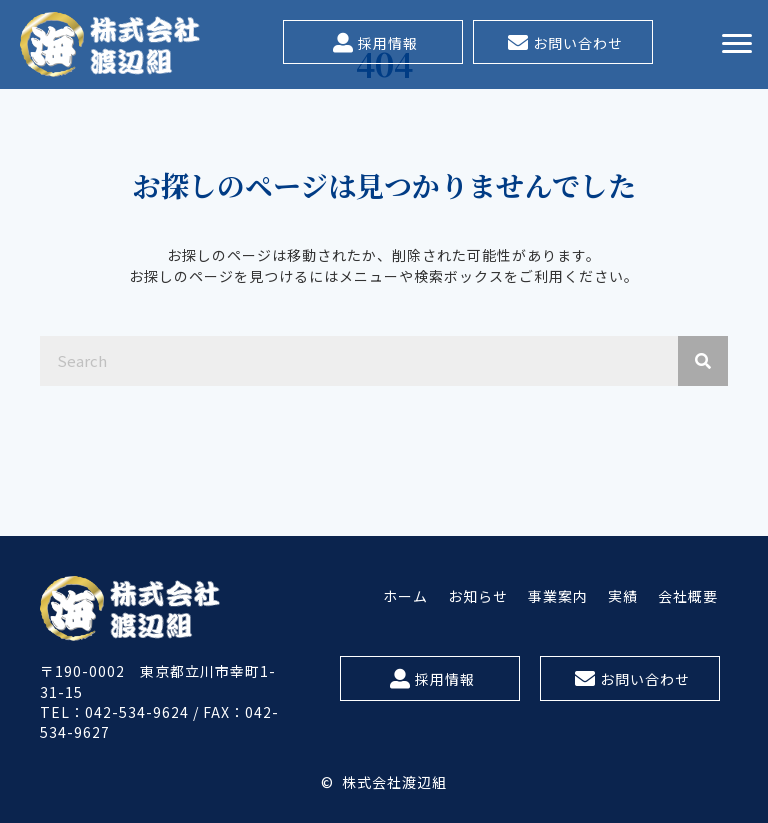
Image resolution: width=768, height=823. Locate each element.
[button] (373, 42)
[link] (405, 596)
